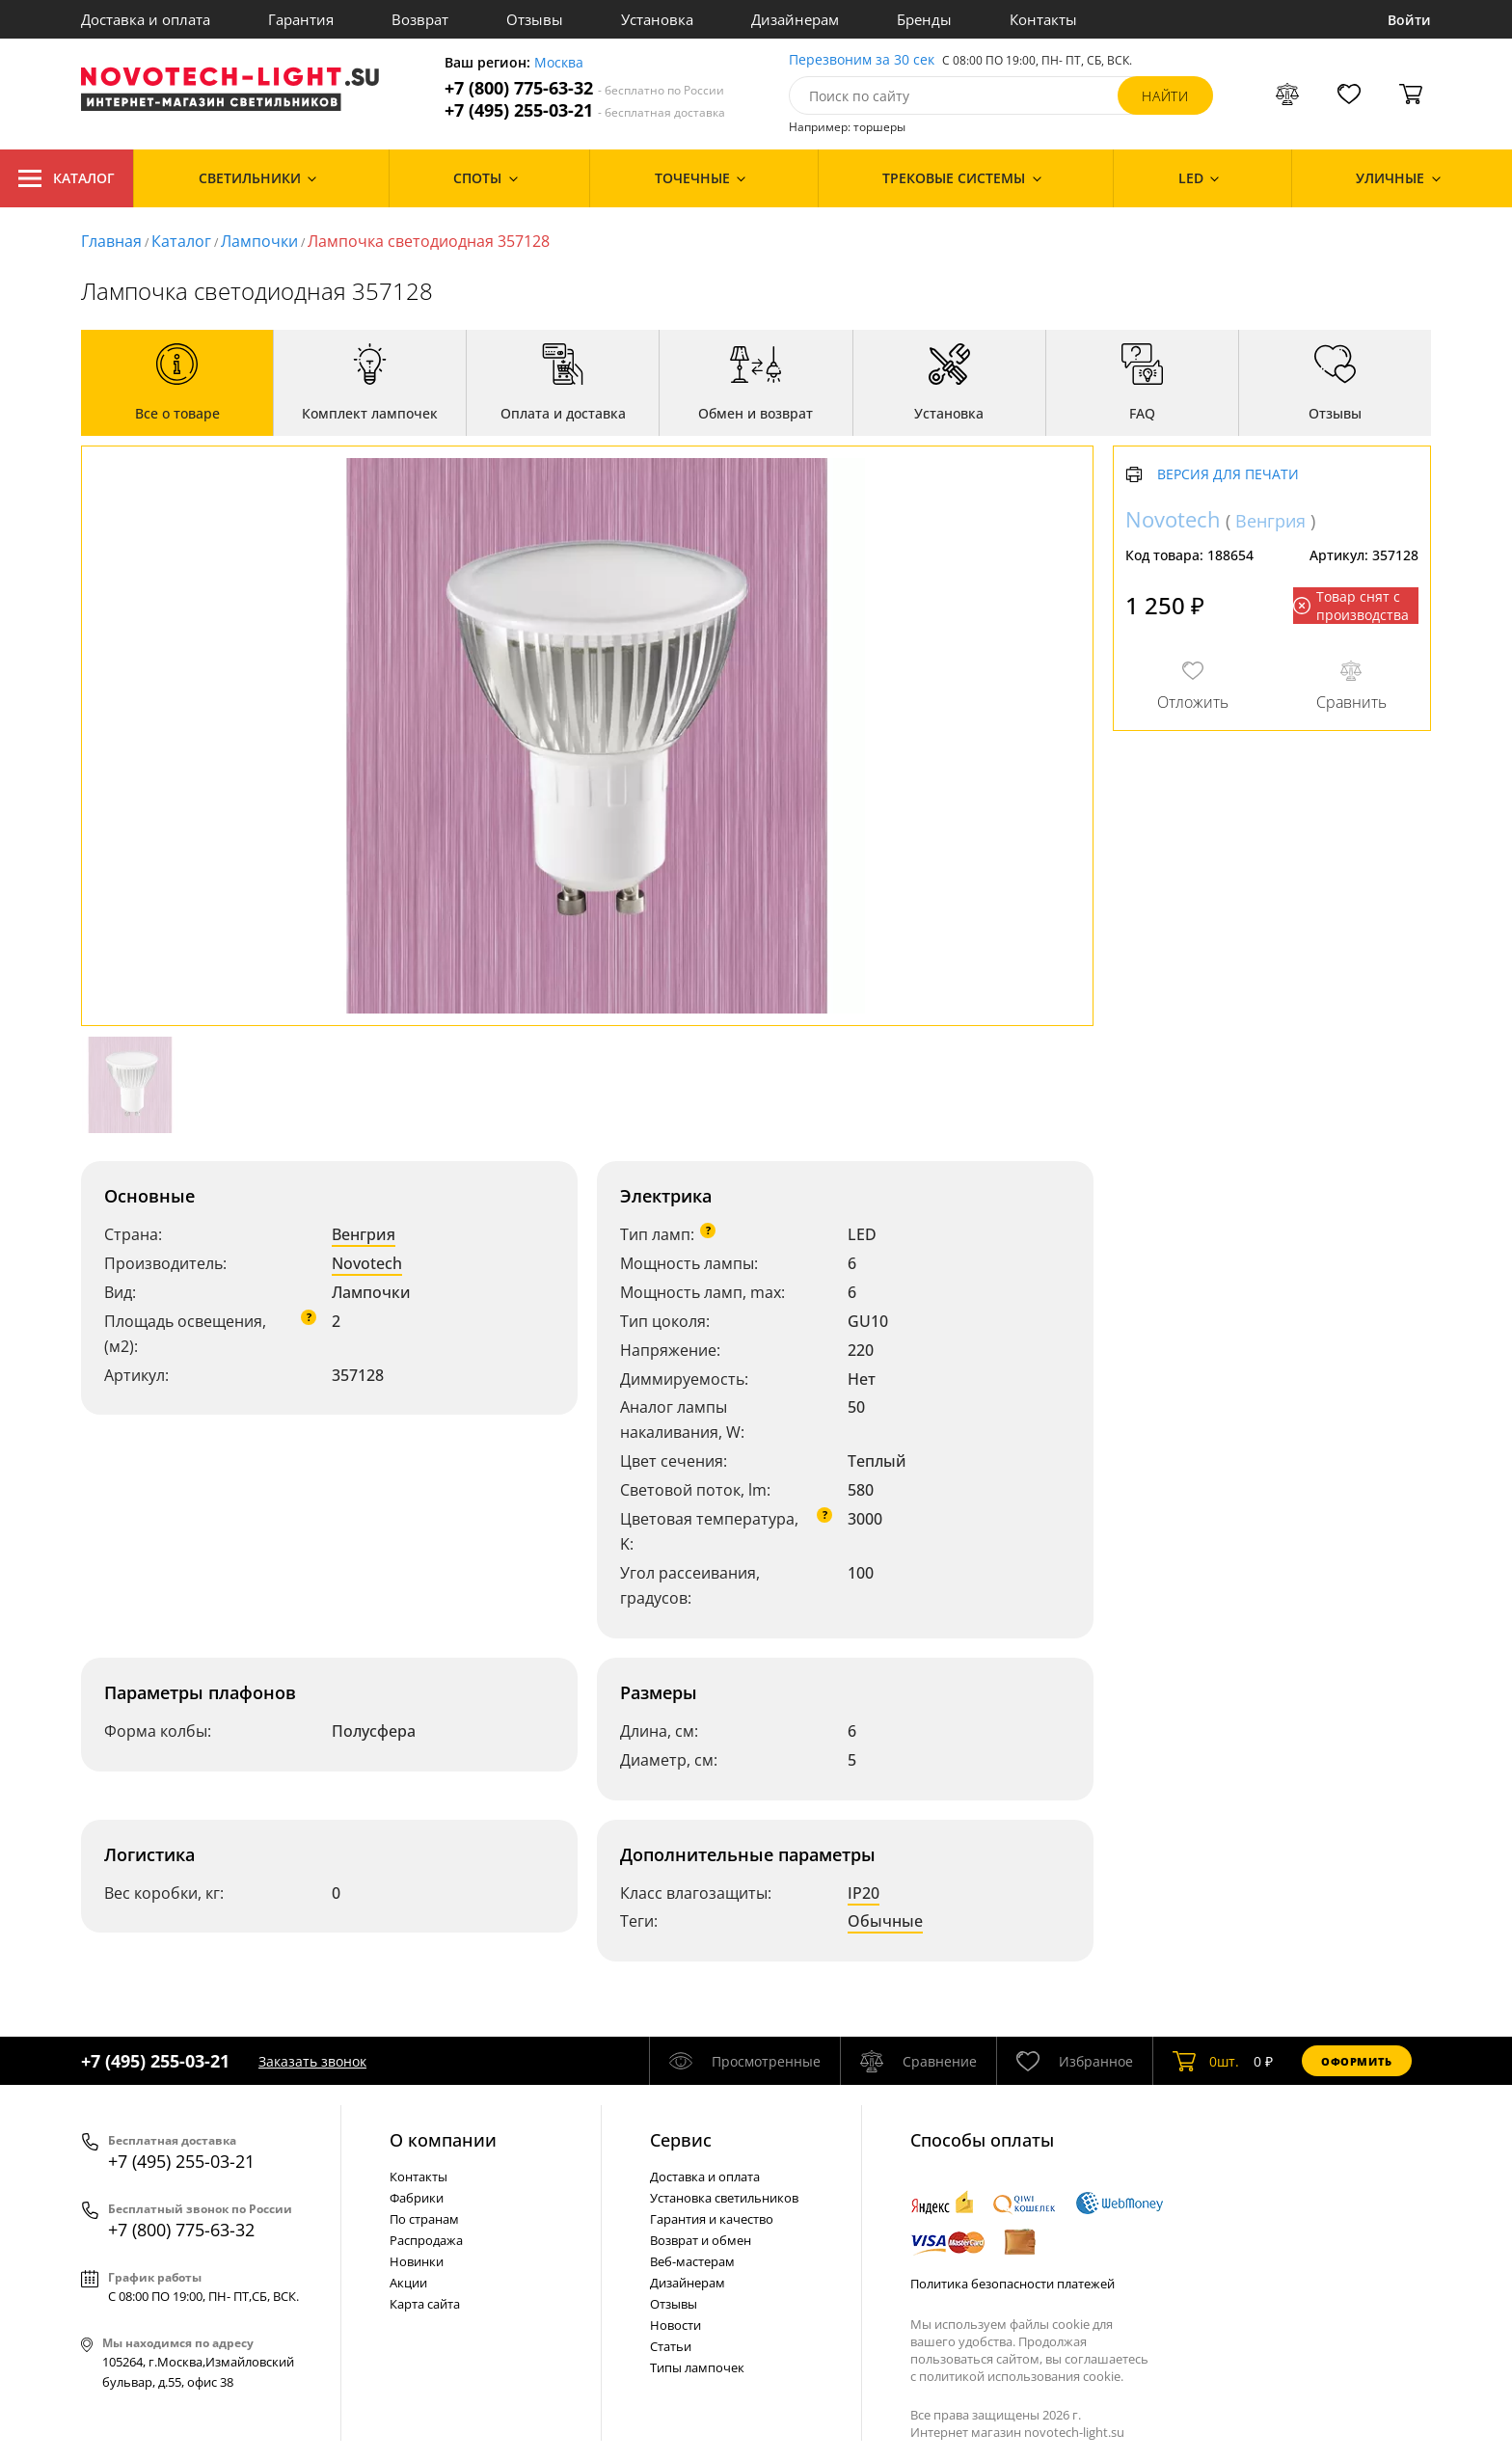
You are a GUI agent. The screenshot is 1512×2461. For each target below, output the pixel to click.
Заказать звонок (312, 2061)
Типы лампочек (697, 2367)
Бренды (924, 19)
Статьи (670, 2346)
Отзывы (534, 19)
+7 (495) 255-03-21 (585, 110)
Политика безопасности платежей (1012, 2283)
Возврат (420, 19)
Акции (408, 2282)
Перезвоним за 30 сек (861, 60)
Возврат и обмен (700, 2240)
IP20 (863, 1893)
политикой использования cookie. (1021, 2376)
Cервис (681, 2139)
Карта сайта (425, 2303)
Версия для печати (1228, 475)
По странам (424, 2219)
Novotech (367, 1263)
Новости (675, 2325)
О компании (443, 2139)
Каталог (66, 178)
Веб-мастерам (692, 2261)
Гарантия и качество (711, 2219)
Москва (558, 63)
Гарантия (301, 19)
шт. (1206, 2060)
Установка (657, 19)
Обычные (885, 1921)
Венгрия (363, 1234)
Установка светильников (724, 2197)
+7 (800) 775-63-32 (584, 88)
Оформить (1356, 2061)
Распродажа (426, 2240)
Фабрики (417, 2197)
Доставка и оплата (145, 19)
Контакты (1043, 19)
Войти (1409, 20)
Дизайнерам (795, 19)
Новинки (417, 2261)
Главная (111, 241)
